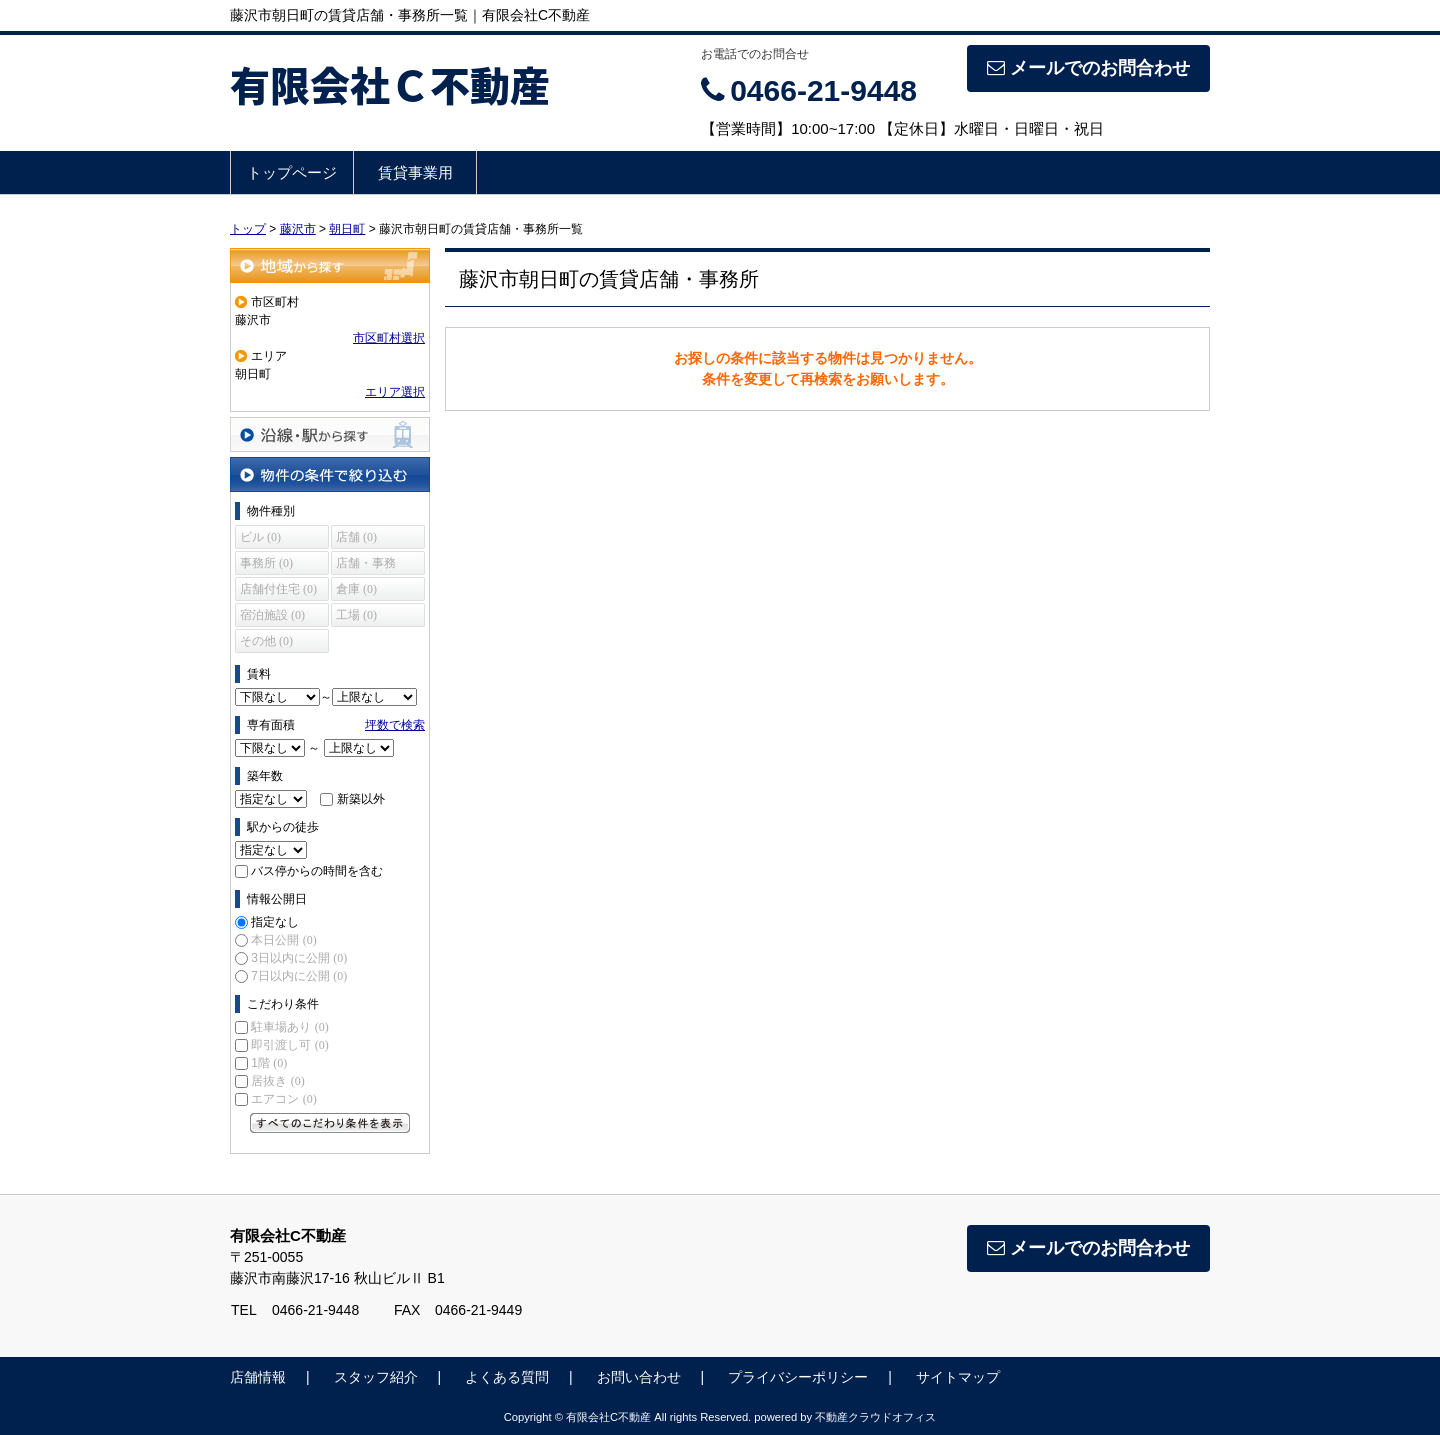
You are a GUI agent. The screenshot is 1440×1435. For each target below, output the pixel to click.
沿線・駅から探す (330, 434)
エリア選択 (395, 392)
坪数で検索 (395, 725)
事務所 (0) (266, 563)
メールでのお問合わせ (1088, 68)
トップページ (292, 172)
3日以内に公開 (299, 958)
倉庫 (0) (356, 589)
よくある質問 (507, 1377)
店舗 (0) (356, 537)
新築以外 (361, 799)
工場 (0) (356, 615)
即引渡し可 (289, 1045)
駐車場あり (289, 1027)
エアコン (283, 1099)
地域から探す (330, 265)
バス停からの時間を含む (317, 871)
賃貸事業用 (415, 172)
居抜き (277, 1081)
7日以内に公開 (299, 976)
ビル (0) (260, 537)
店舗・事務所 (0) (366, 565)
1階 (269, 1063)
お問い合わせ (639, 1377)
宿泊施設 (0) (272, 615)
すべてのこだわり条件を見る (330, 1123)
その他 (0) (266, 641)
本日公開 (283, 940)
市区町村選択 (389, 338)
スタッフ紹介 (376, 1377)
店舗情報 (258, 1377)
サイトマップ (958, 1377)
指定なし (275, 922)
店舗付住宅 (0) (278, 589)
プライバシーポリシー (798, 1377)
